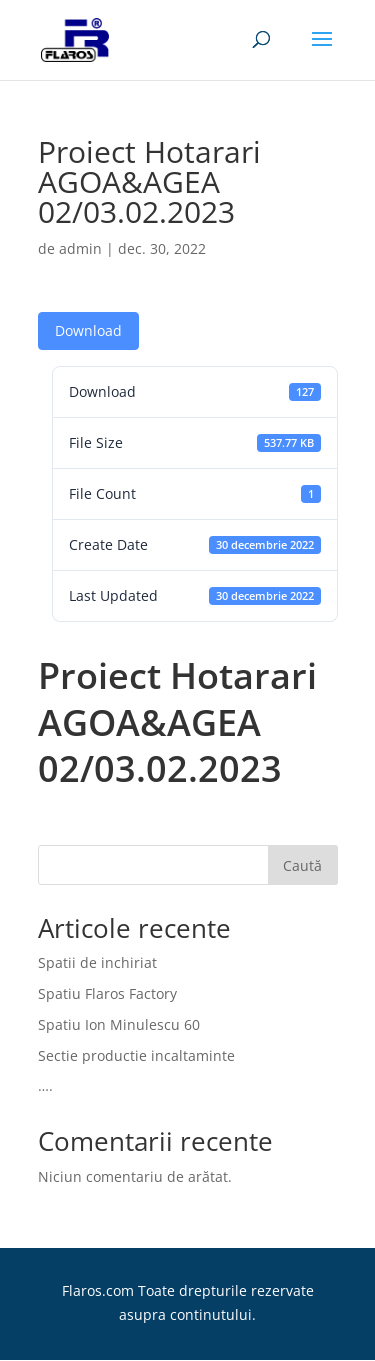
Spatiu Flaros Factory (107, 993)
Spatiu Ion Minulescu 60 (119, 1024)
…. (45, 1085)
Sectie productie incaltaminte (136, 1055)
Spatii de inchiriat (97, 962)
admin (80, 248)
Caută (302, 865)
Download (88, 330)
